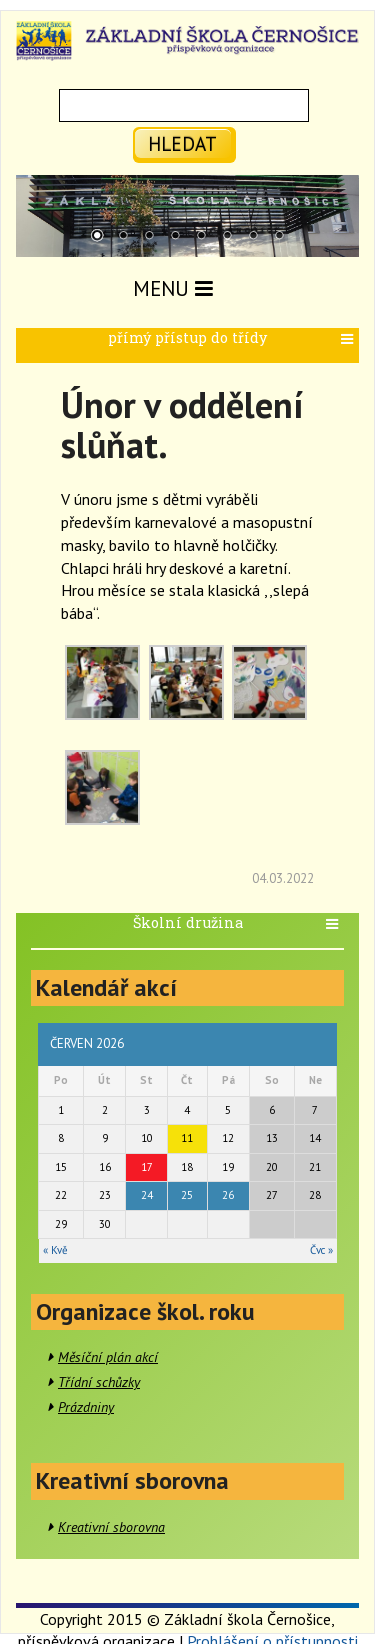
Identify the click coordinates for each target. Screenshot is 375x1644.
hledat (182, 143)
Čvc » (321, 1250)
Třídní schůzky (99, 1382)
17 (147, 1167)
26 (228, 1195)
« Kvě (55, 1250)
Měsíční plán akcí (108, 1357)
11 (187, 1138)
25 (187, 1195)
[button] (349, 339)
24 (147, 1195)
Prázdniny (86, 1407)
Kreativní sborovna (111, 1527)
